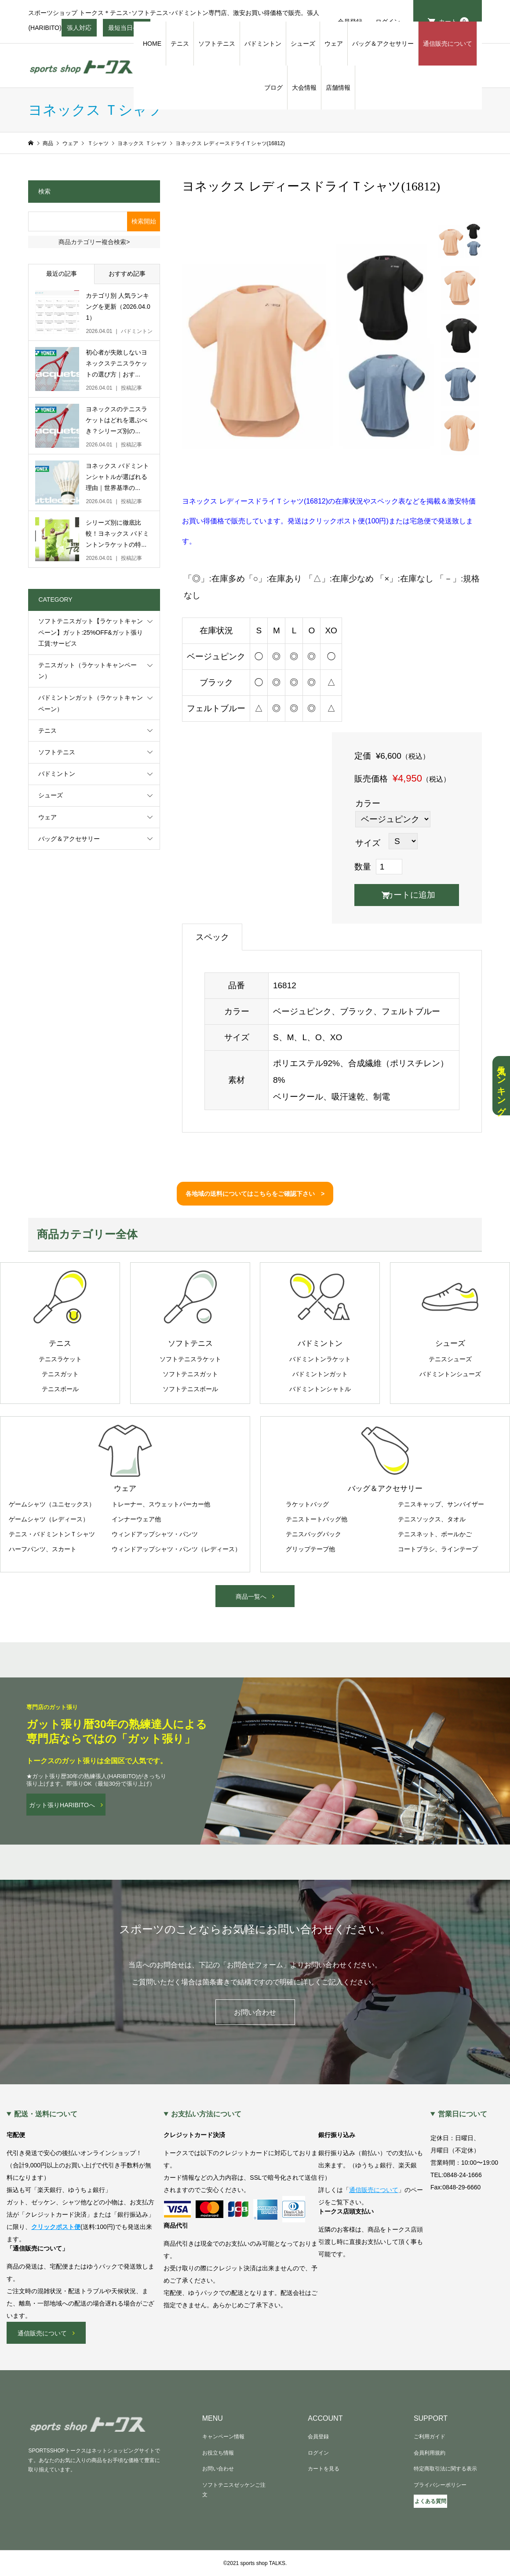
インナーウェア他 (136, 1519)
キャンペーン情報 (223, 2436)
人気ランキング (501, 1085)
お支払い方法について (206, 2114)
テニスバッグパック (313, 1534)
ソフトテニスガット (190, 1374)
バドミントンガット (320, 1374)
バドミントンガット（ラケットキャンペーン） (90, 703)
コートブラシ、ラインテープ (438, 1549)
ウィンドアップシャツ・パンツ (155, 1534)
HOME (152, 43)
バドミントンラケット (320, 1359)
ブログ (273, 87)
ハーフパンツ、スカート (42, 1549)
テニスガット (60, 1374)
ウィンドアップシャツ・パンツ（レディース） (176, 1549)
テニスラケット (60, 1359)
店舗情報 (338, 87)
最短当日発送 (126, 30)
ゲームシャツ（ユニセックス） (52, 1504)
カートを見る (323, 2469)
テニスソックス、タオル (432, 1519)
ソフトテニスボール (190, 1389)
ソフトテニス (216, 43)
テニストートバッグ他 (316, 1519)
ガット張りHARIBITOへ (62, 1805)
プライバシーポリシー (440, 2485)
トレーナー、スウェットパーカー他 (161, 1504)
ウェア (333, 43)
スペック (212, 937)
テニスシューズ (450, 1359)
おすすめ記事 (127, 273)
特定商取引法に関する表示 (445, 2469)
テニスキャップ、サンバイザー (441, 1504)
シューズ (303, 43)
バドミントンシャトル (320, 1389)
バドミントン (262, 43)
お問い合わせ (255, 2012)
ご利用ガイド (429, 2436)
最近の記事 (61, 273)
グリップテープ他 (310, 1549)
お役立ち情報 (218, 2453)
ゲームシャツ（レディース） (49, 1519)
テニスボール (60, 1389)
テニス (180, 43)
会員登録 (318, 2436)
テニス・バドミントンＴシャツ (52, 1534)
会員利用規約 (429, 2453)
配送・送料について (45, 2114)
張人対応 (79, 30)
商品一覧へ (251, 1596)
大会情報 (304, 87)
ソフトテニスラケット (190, 1359)
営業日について (462, 2114)
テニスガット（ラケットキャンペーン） (87, 670)
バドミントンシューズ (450, 1374)
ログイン (318, 2453)
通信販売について (447, 43)
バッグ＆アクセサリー (383, 43)
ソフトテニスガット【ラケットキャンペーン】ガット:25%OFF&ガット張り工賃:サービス (90, 632)
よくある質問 (430, 2501)
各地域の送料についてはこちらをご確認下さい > (255, 1193)
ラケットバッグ (307, 1504)
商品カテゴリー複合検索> (94, 241)
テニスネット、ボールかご (435, 1534)
